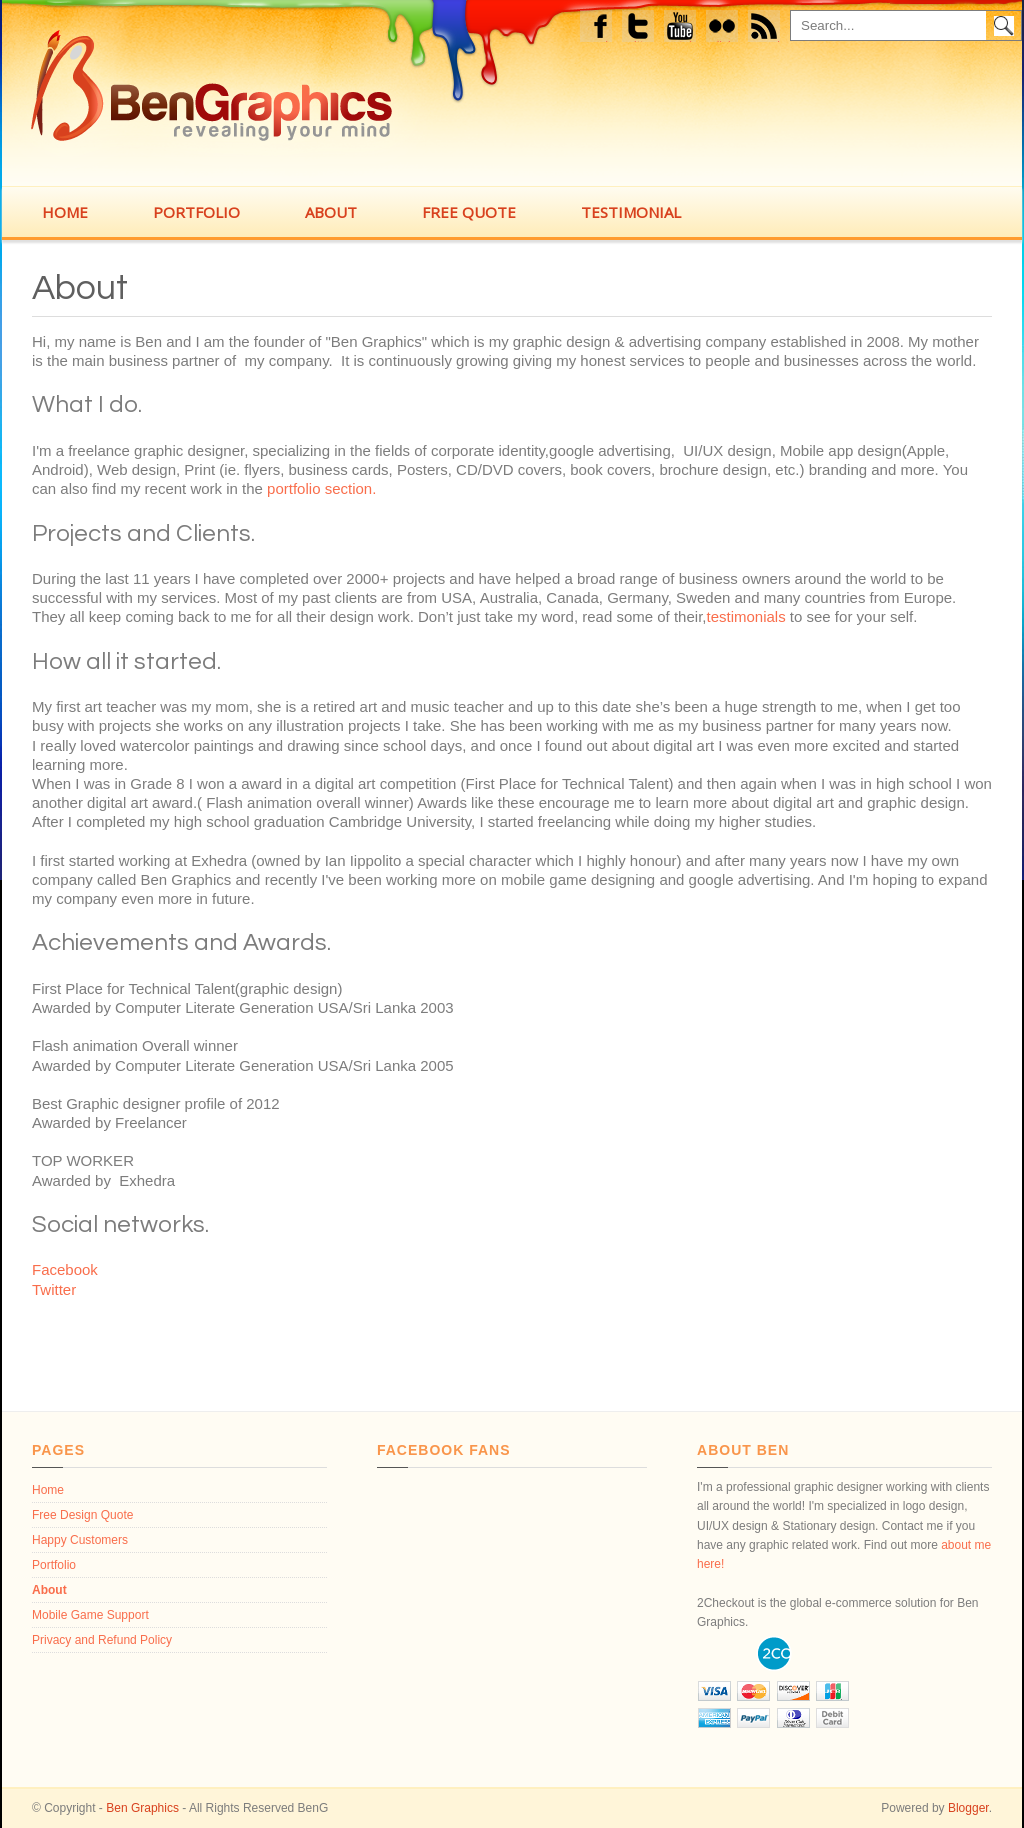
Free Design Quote (82, 1515)
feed (770, 28)
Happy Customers (80, 1540)
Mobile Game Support (90, 1615)
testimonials (745, 616)
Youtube (681, 28)
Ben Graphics (142, 1808)
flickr (727, 28)
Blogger (968, 1808)
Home (48, 1490)
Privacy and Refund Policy (102, 1640)
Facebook (599, 28)
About (80, 288)
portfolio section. (321, 488)
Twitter (639, 28)
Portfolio (54, 1565)
